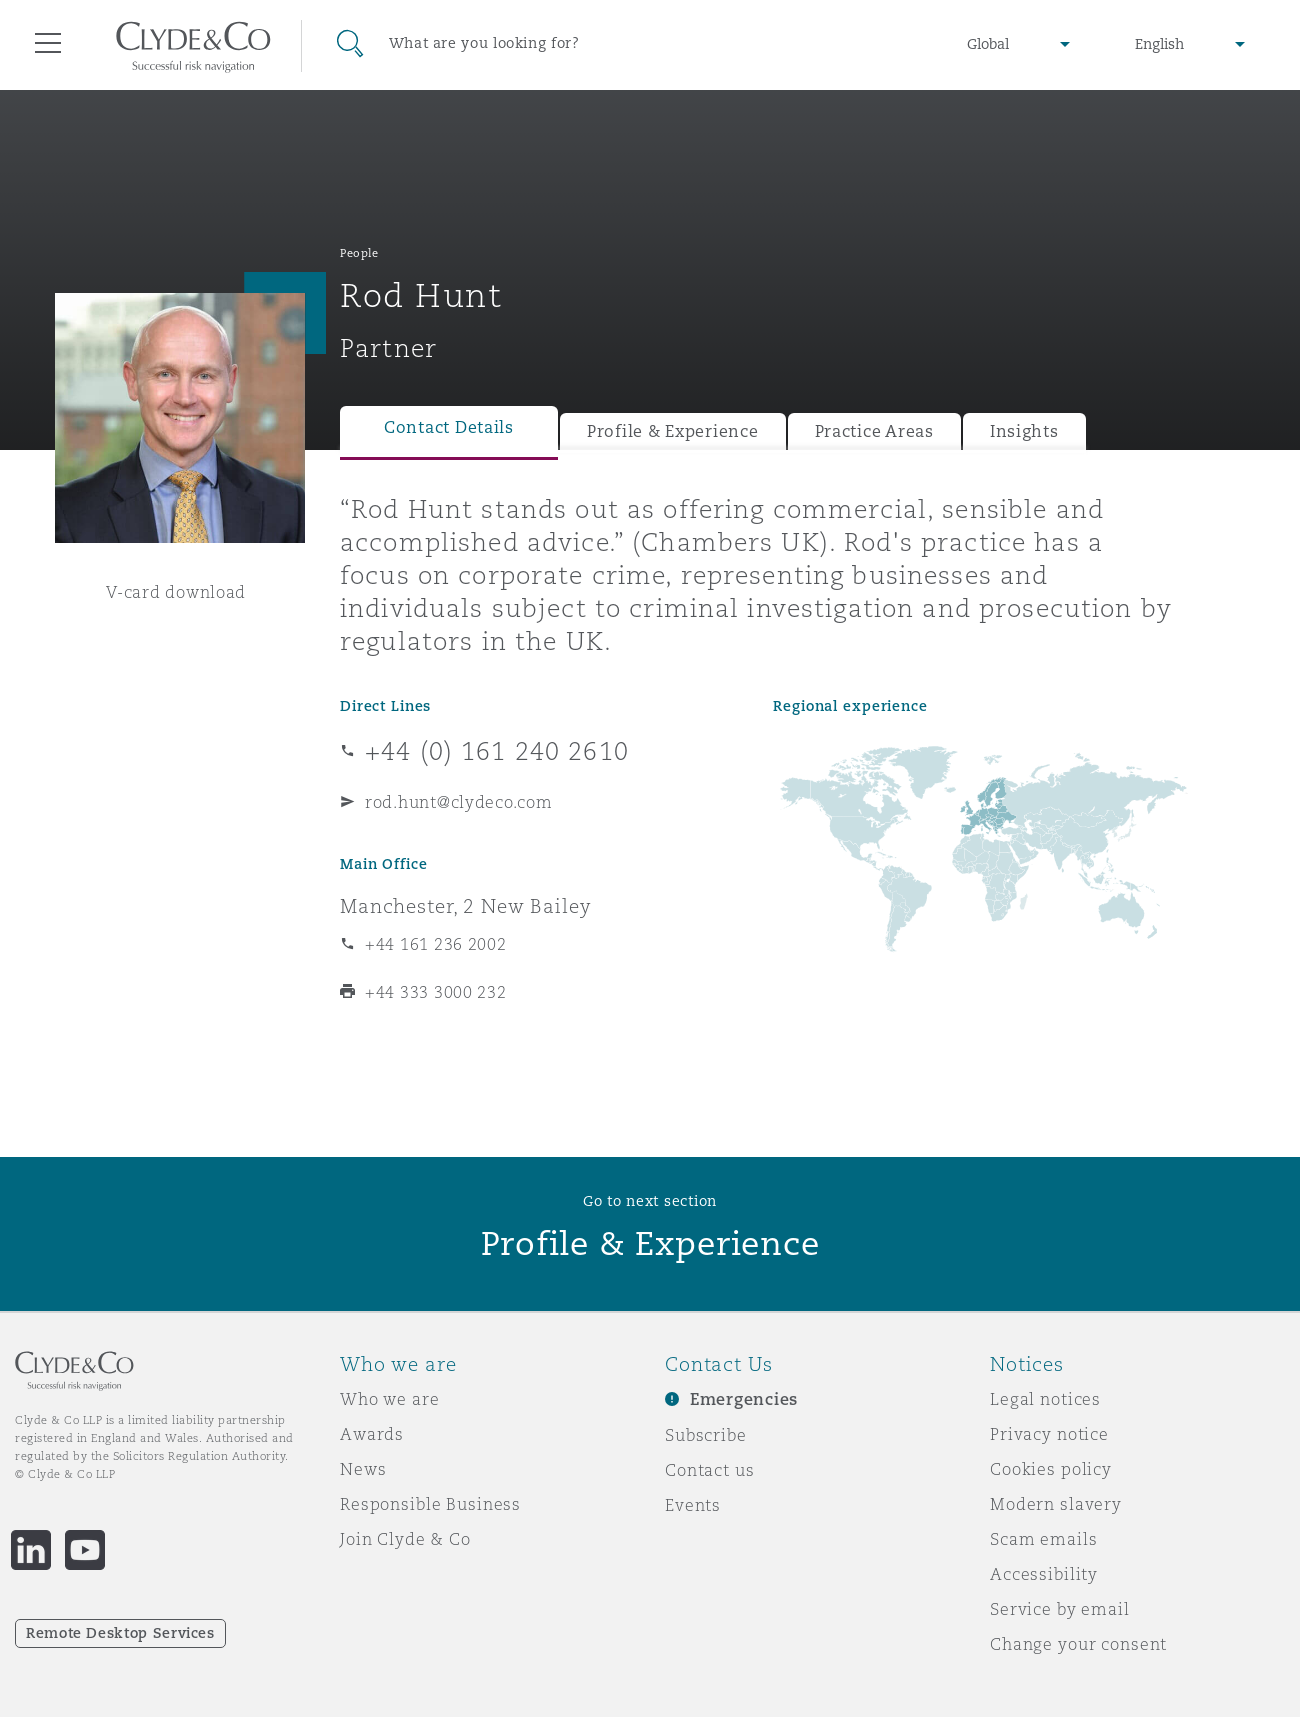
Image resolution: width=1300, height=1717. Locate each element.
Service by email (1060, 1609)
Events (693, 1505)
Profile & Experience (673, 431)
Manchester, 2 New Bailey (466, 906)
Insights (1024, 431)
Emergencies (744, 1399)
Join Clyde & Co (405, 1539)
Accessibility (1044, 1574)
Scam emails (1043, 1539)
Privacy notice (1049, 1434)
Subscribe (706, 1435)
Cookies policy (1051, 1469)
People (359, 253)
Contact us (710, 1470)
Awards (372, 1434)
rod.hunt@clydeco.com (459, 802)
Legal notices (1045, 1399)
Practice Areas (874, 431)
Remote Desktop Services (120, 1633)
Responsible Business (430, 1504)
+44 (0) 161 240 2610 (497, 751)
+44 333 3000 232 (436, 992)
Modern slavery (1056, 1504)
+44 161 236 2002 (436, 944)
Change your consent (1078, 1644)
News (363, 1469)
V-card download (176, 592)
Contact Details (449, 427)
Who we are (390, 1399)
